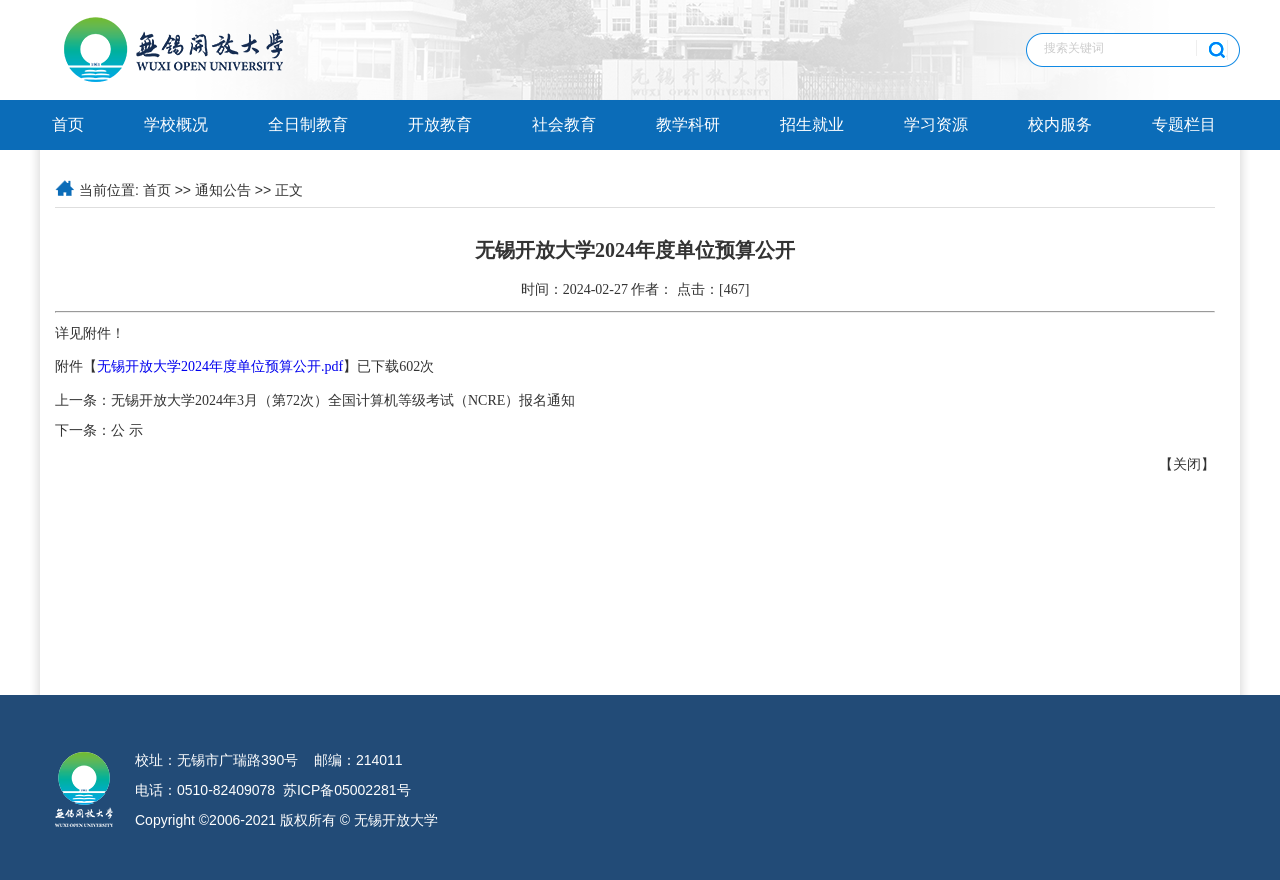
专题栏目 (1184, 124)
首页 (68, 124)
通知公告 (223, 190)
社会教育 (564, 124)
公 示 (127, 430)
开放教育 (440, 124)
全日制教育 (308, 124)
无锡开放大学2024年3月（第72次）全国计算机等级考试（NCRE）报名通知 (343, 400)
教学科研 (688, 124)
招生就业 (812, 124)
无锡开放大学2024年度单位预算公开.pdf (220, 366)
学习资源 (936, 124)
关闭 (1187, 464)
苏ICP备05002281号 (347, 790)
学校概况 (176, 124)
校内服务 (1060, 124)
